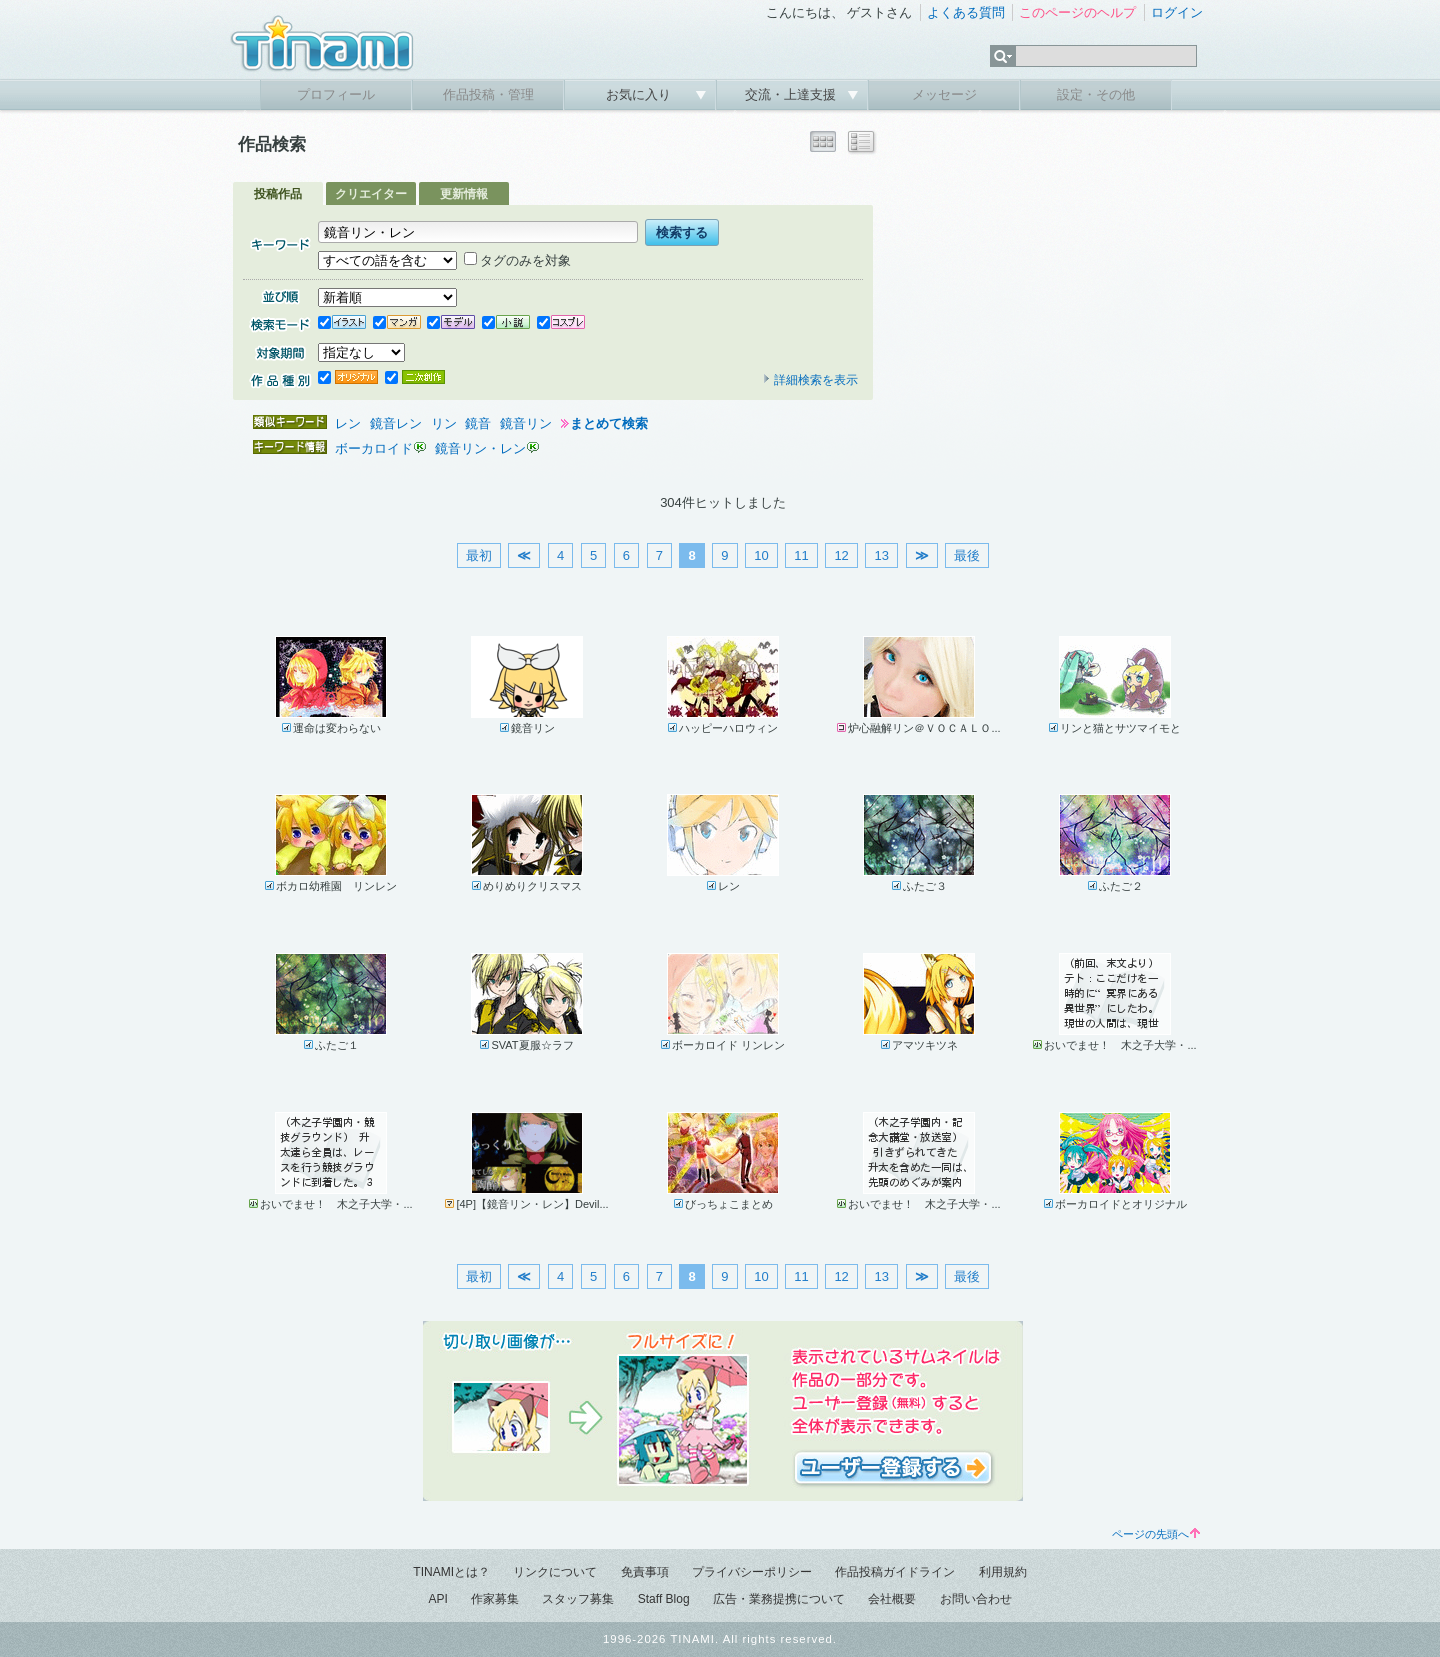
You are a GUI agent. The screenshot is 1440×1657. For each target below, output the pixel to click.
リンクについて (555, 1572)
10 (761, 555)
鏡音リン (526, 423)
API (437, 1599)
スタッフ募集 (578, 1599)
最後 (967, 555)
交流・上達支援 (792, 94)
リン (444, 423)
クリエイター (371, 194)
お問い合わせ (976, 1599)
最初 (479, 555)
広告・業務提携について (779, 1599)
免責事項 (645, 1572)
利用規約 (1003, 1572)
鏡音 (478, 423)
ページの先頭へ (1156, 1534)
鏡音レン (396, 423)
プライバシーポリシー (752, 1572)
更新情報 (464, 194)
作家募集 (495, 1599)
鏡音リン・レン (480, 448)
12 (841, 555)
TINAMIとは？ (451, 1572)
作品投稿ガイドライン (895, 1572)
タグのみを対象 (517, 260)
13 (881, 555)
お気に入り (640, 94)
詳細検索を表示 (810, 380)
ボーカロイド (374, 448)
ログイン (1177, 12)
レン (348, 423)
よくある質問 (966, 12)
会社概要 (892, 1599)
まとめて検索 (609, 423)
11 (801, 555)
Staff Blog (664, 1599)
